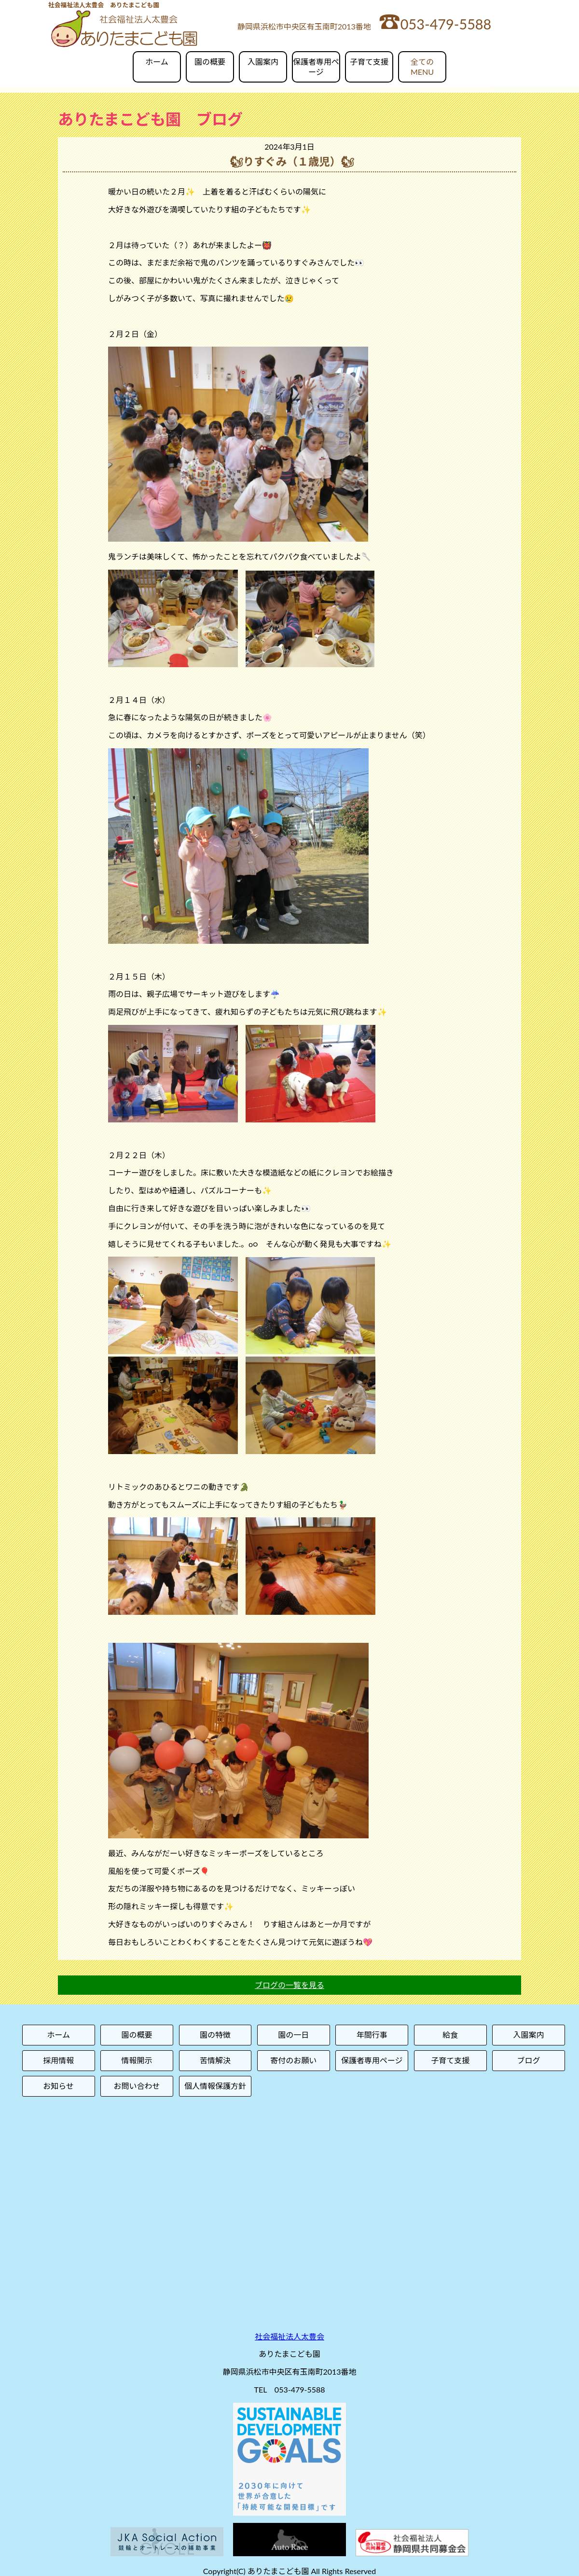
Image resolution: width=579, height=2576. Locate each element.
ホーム (156, 61)
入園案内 (263, 61)
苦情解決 (215, 2060)
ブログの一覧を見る (289, 1984)
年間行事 (372, 2034)
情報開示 (137, 2060)
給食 (450, 2034)
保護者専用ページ (316, 66)
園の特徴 (215, 2034)
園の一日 (293, 2034)
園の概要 (209, 61)
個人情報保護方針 (215, 2085)
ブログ (528, 2060)
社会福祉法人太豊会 (289, 2336)
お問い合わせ (137, 2085)
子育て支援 (369, 61)
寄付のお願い (293, 2060)
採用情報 (58, 2060)
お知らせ (58, 2085)
